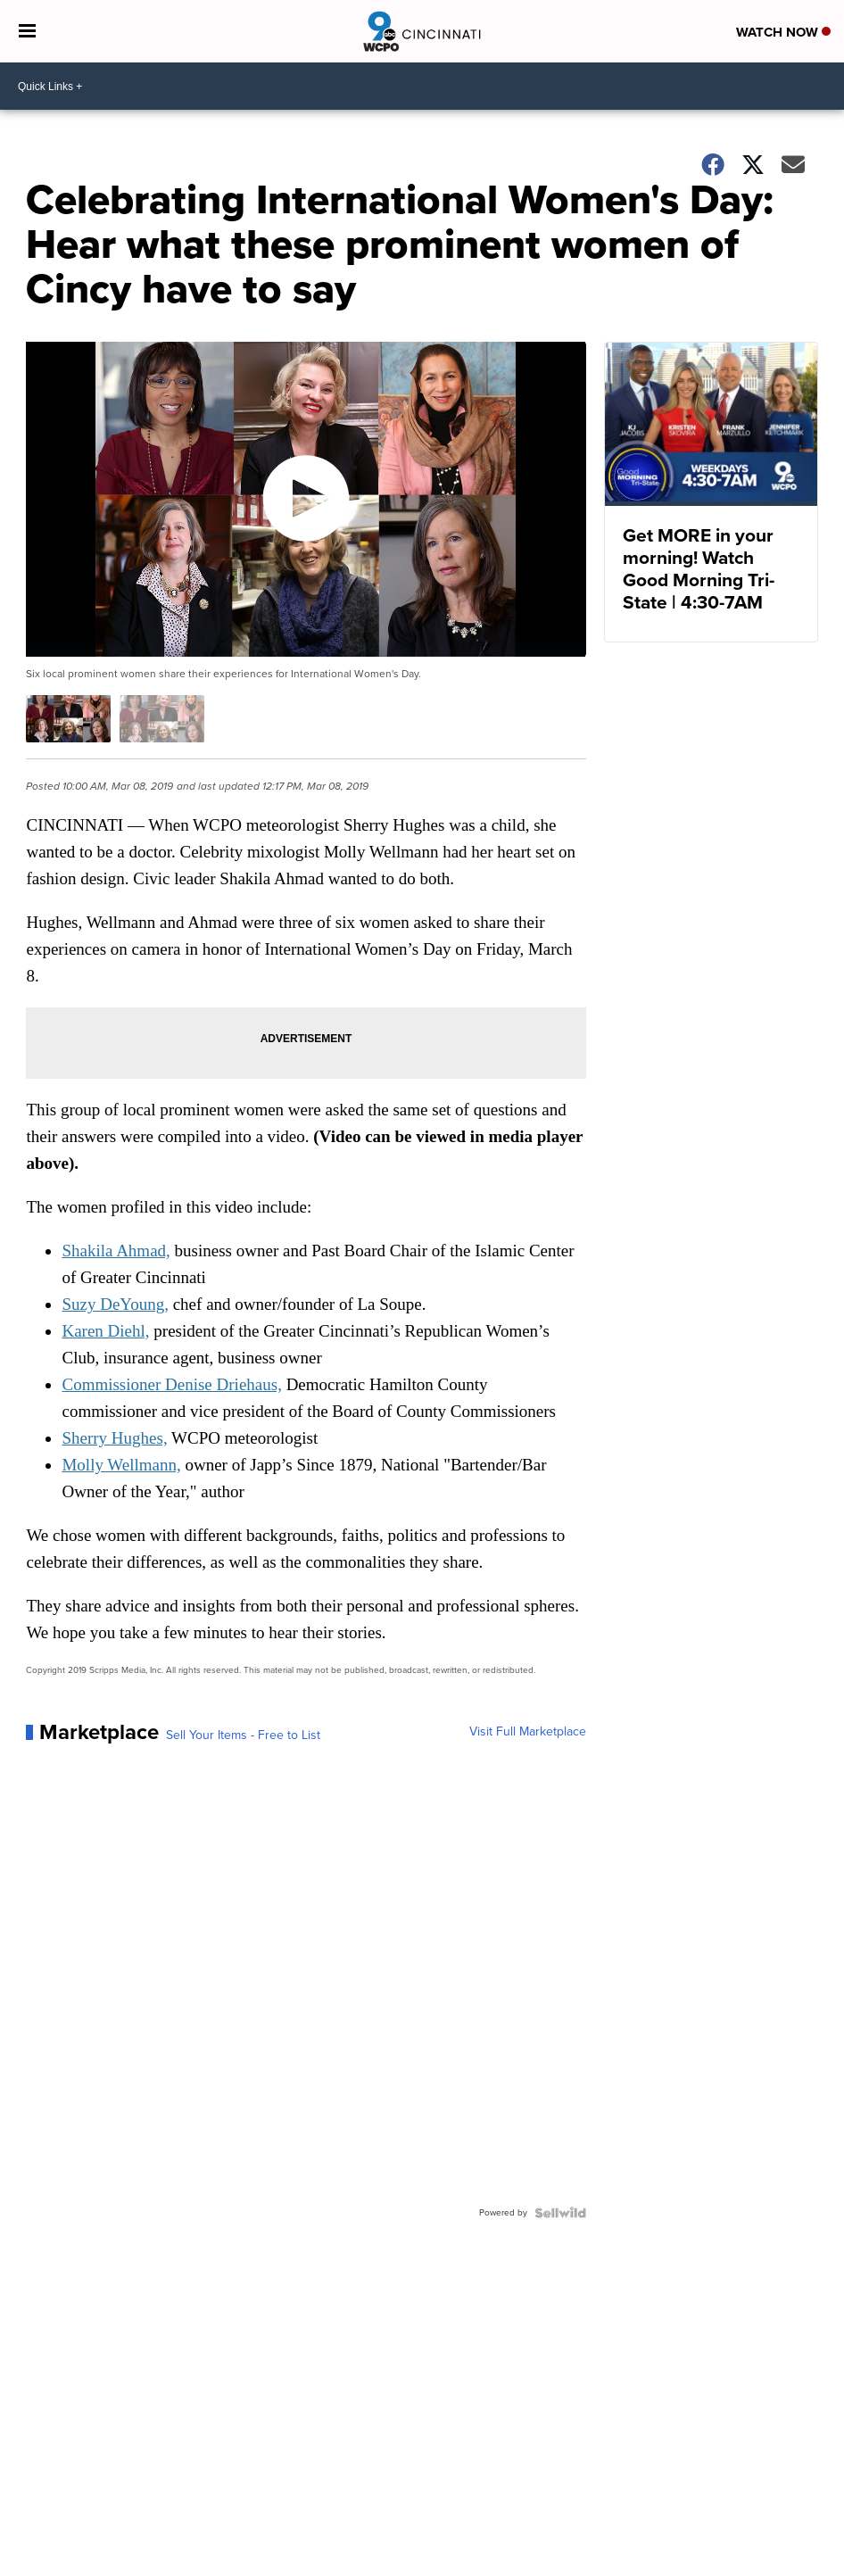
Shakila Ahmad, (116, 1250)
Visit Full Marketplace (527, 1732)
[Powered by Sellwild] (560, 2213)
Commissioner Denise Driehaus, (171, 1384)
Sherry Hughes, (114, 1438)
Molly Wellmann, (121, 1464)
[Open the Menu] (27, 31)
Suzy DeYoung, (115, 1304)
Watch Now (783, 32)
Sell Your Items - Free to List (243, 1735)
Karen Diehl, (105, 1330)
